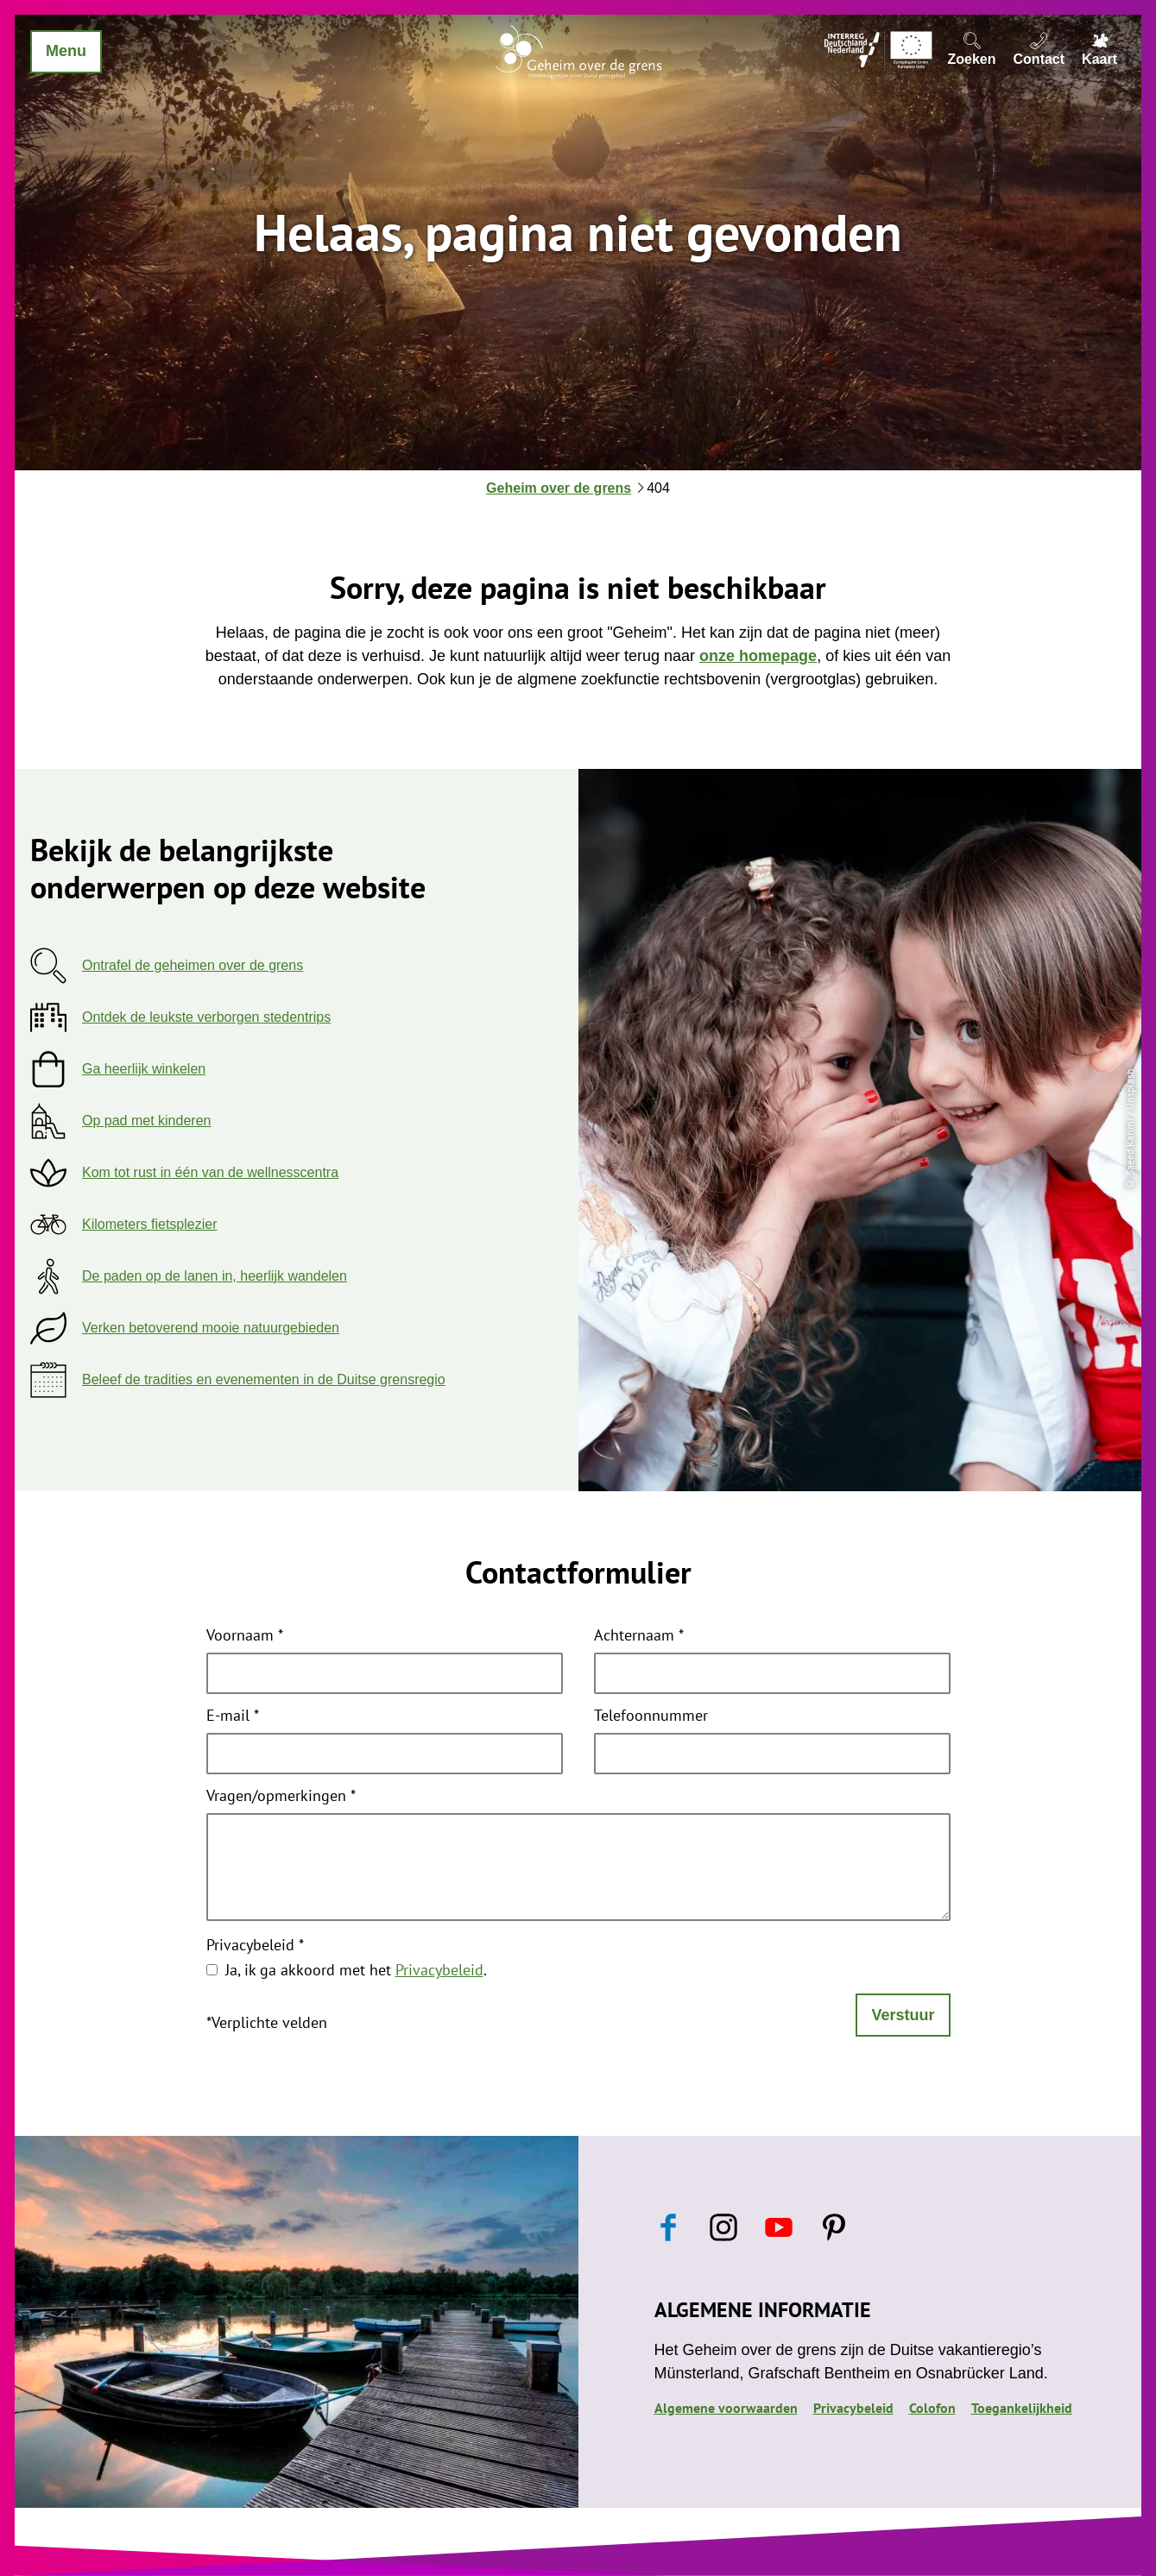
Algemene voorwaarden (726, 2407)
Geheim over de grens (558, 488)
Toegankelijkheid (1021, 2407)
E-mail (232, 1716)
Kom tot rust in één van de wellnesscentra (210, 1172)
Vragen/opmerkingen (281, 1796)
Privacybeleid (255, 1946)
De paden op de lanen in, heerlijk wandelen (214, 1276)
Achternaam (639, 1636)
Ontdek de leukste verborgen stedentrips (206, 1017)
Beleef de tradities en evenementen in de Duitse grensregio (263, 1379)
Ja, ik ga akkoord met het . (356, 1970)
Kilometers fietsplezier (150, 1224)
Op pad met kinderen (146, 1120)
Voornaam (244, 1636)
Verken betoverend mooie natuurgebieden (210, 1327)
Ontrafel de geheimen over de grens (192, 965)
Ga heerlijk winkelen (143, 1068)
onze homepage (758, 655)
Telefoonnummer (651, 1716)
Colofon (932, 2407)
